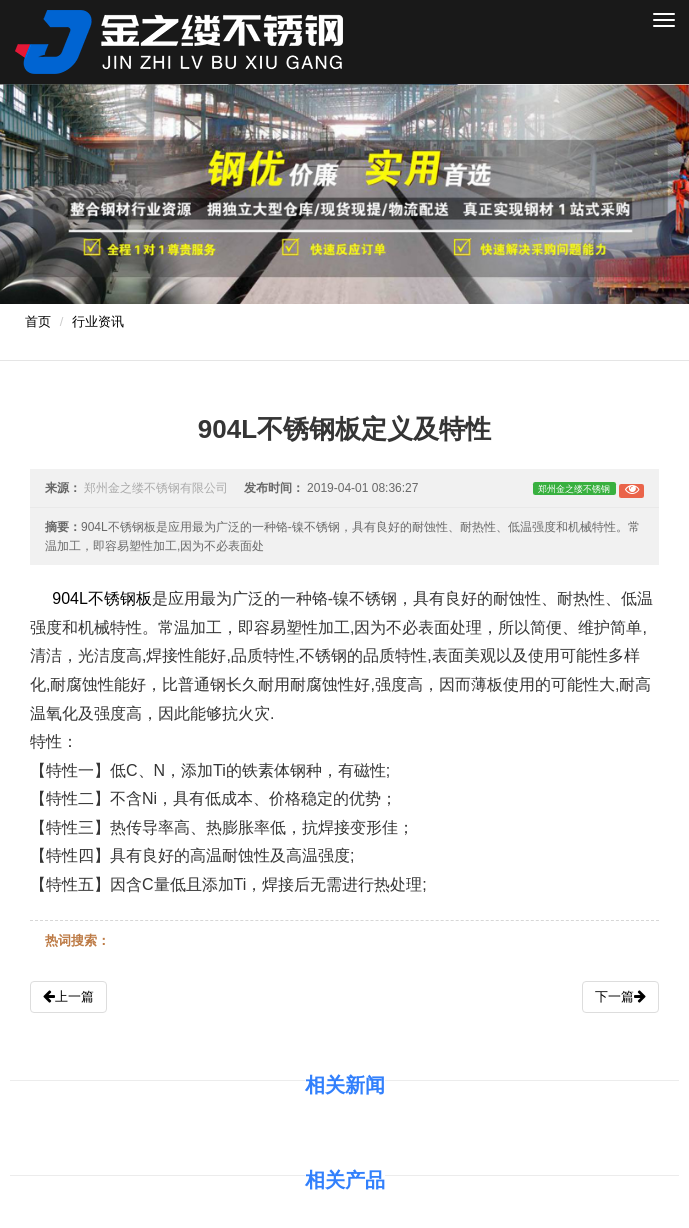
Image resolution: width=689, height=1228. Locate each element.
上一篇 (68, 996)
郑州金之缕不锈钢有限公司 (156, 488)
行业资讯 (98, 321)
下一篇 (620, 996)
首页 (38, 321)
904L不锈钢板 (102, 598)
